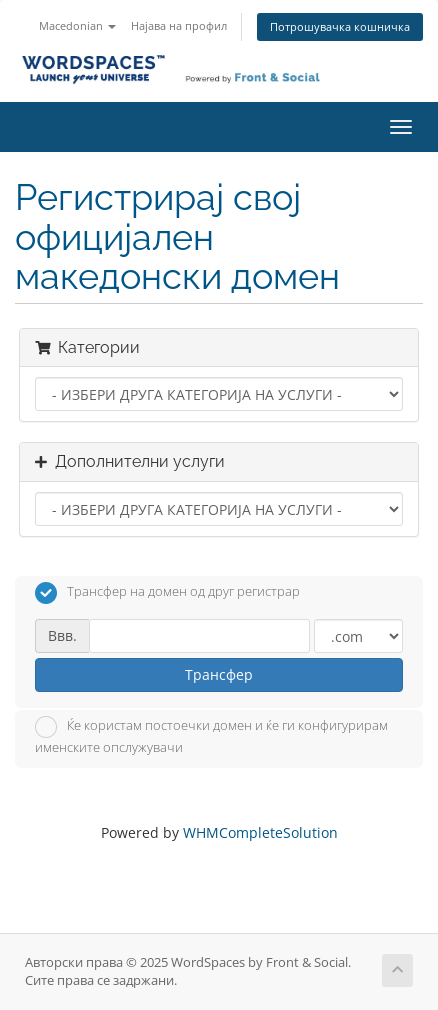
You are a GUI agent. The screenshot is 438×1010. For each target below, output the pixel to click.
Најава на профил (179, 25)
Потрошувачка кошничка (340, 26)
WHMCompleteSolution (260, 832)
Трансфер (219, 674)
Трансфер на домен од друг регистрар (167, 593)
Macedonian (77, 25)
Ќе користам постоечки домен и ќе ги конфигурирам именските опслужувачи (211, 736)
